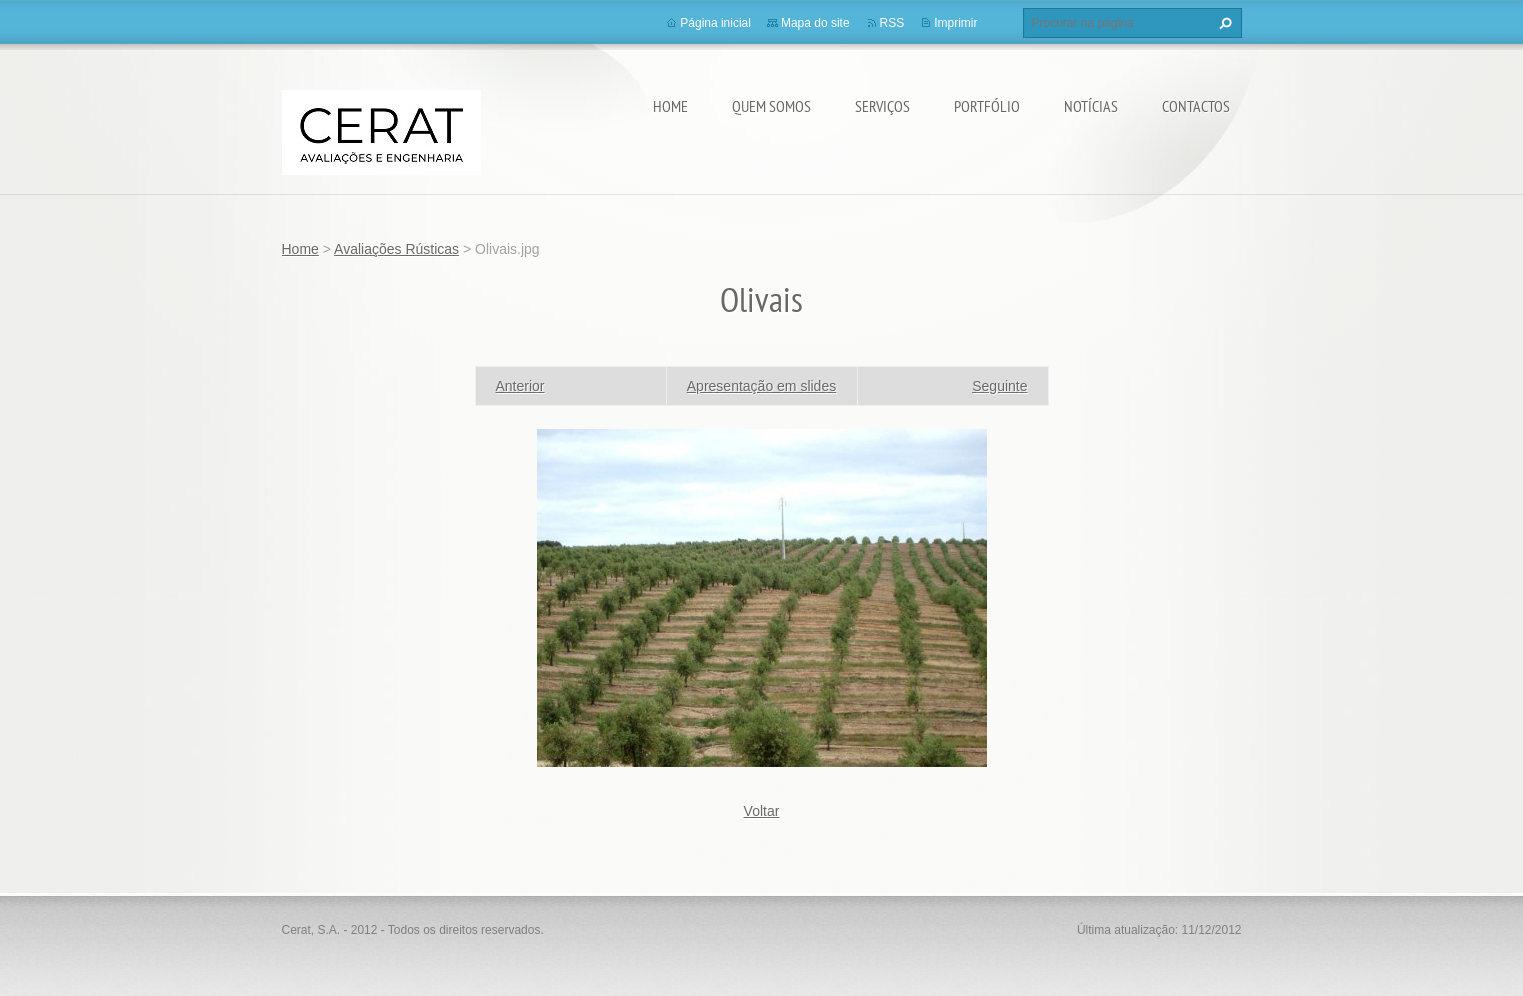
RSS (892, 23)
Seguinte (999, 386)
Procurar (1223, 23)
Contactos (1196, 106)
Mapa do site (815, 23)
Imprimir (955, 23)
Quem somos (771, 106)
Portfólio (987, 106)
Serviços (882, 106)
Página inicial (715, 23)
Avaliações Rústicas (396, 249)
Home (670, 106)
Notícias (1091, 106)
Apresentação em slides (761, 386)
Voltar (762, 811)
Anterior (520, 386)
